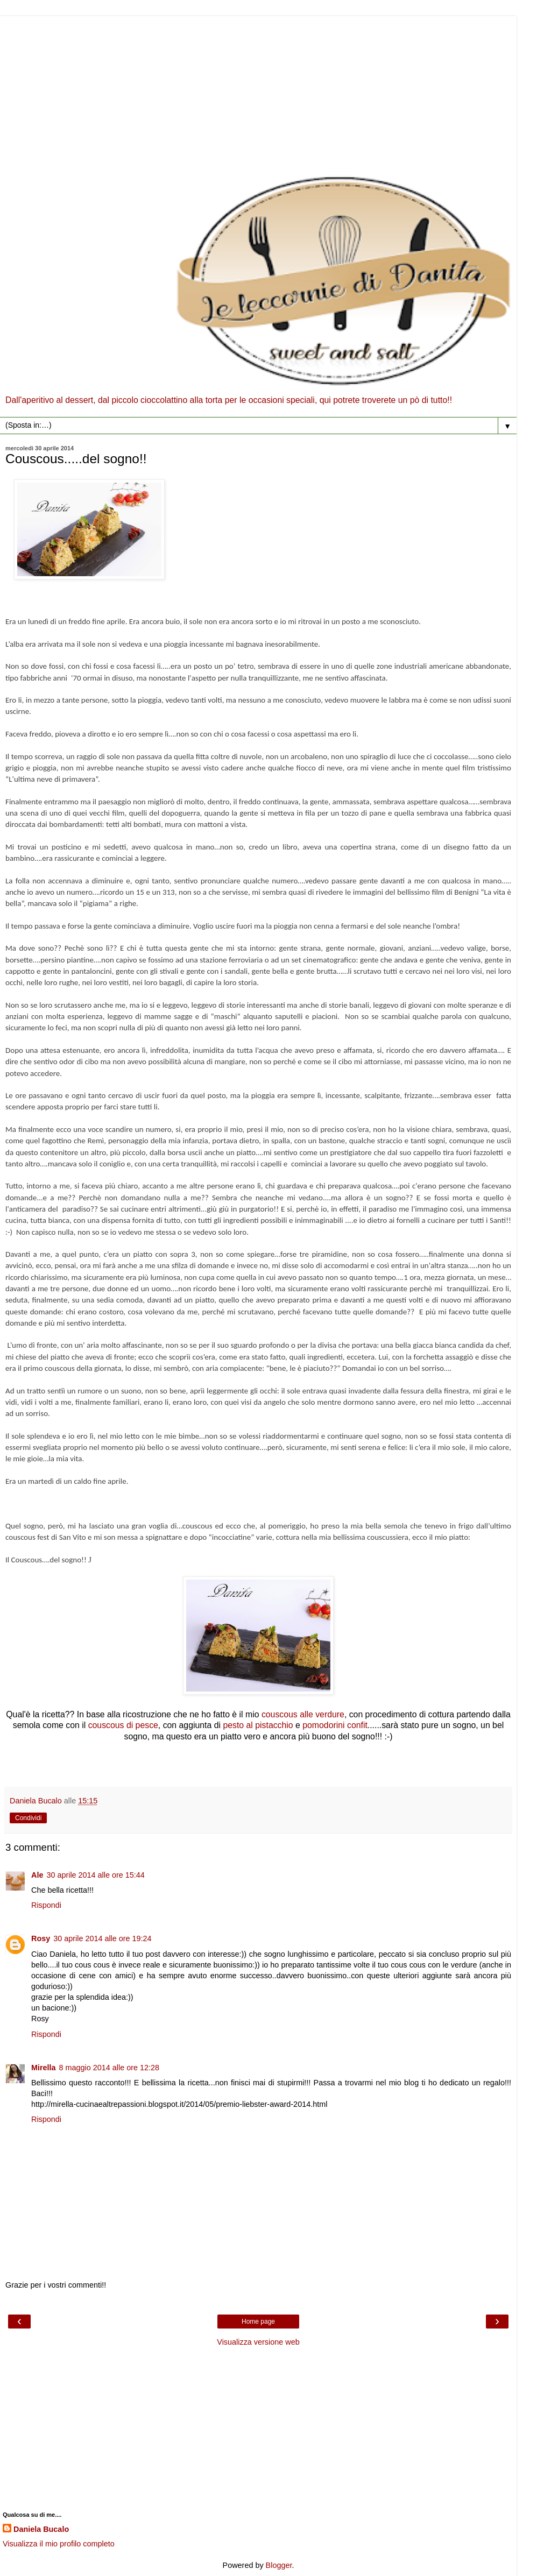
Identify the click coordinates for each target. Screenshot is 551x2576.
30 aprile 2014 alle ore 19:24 (102, 1938)
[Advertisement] (258, 91)
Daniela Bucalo (41, 2529)
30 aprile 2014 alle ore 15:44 (95, 1875)
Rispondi (46, 1905)
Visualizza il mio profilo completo (59, 2543)
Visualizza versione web (258, 2342)
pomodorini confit (335, 1725)
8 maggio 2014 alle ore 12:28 (109, 2067)
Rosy (40, 1938)
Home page (258, 2321)
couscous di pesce (123, 1725)
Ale (37, 1875)
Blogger (279, 2565)
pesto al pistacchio (257, 1725)
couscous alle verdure (303, 1714)
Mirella (43, 2067)
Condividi (28, 1818)
